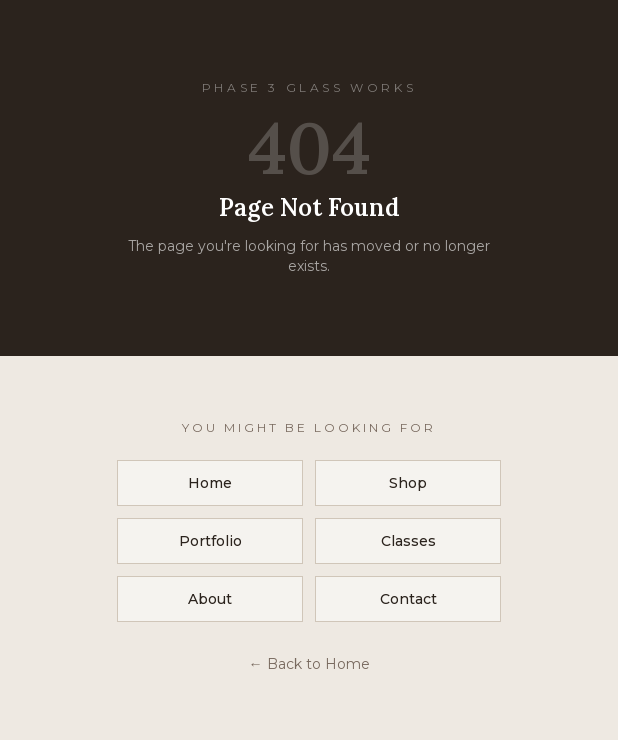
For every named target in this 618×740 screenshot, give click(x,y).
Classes (408, 541)
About (210, 599)
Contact (408, 599)
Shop (408, 483)
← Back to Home (309, 664)
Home (210, 483)
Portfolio (210, 541)
